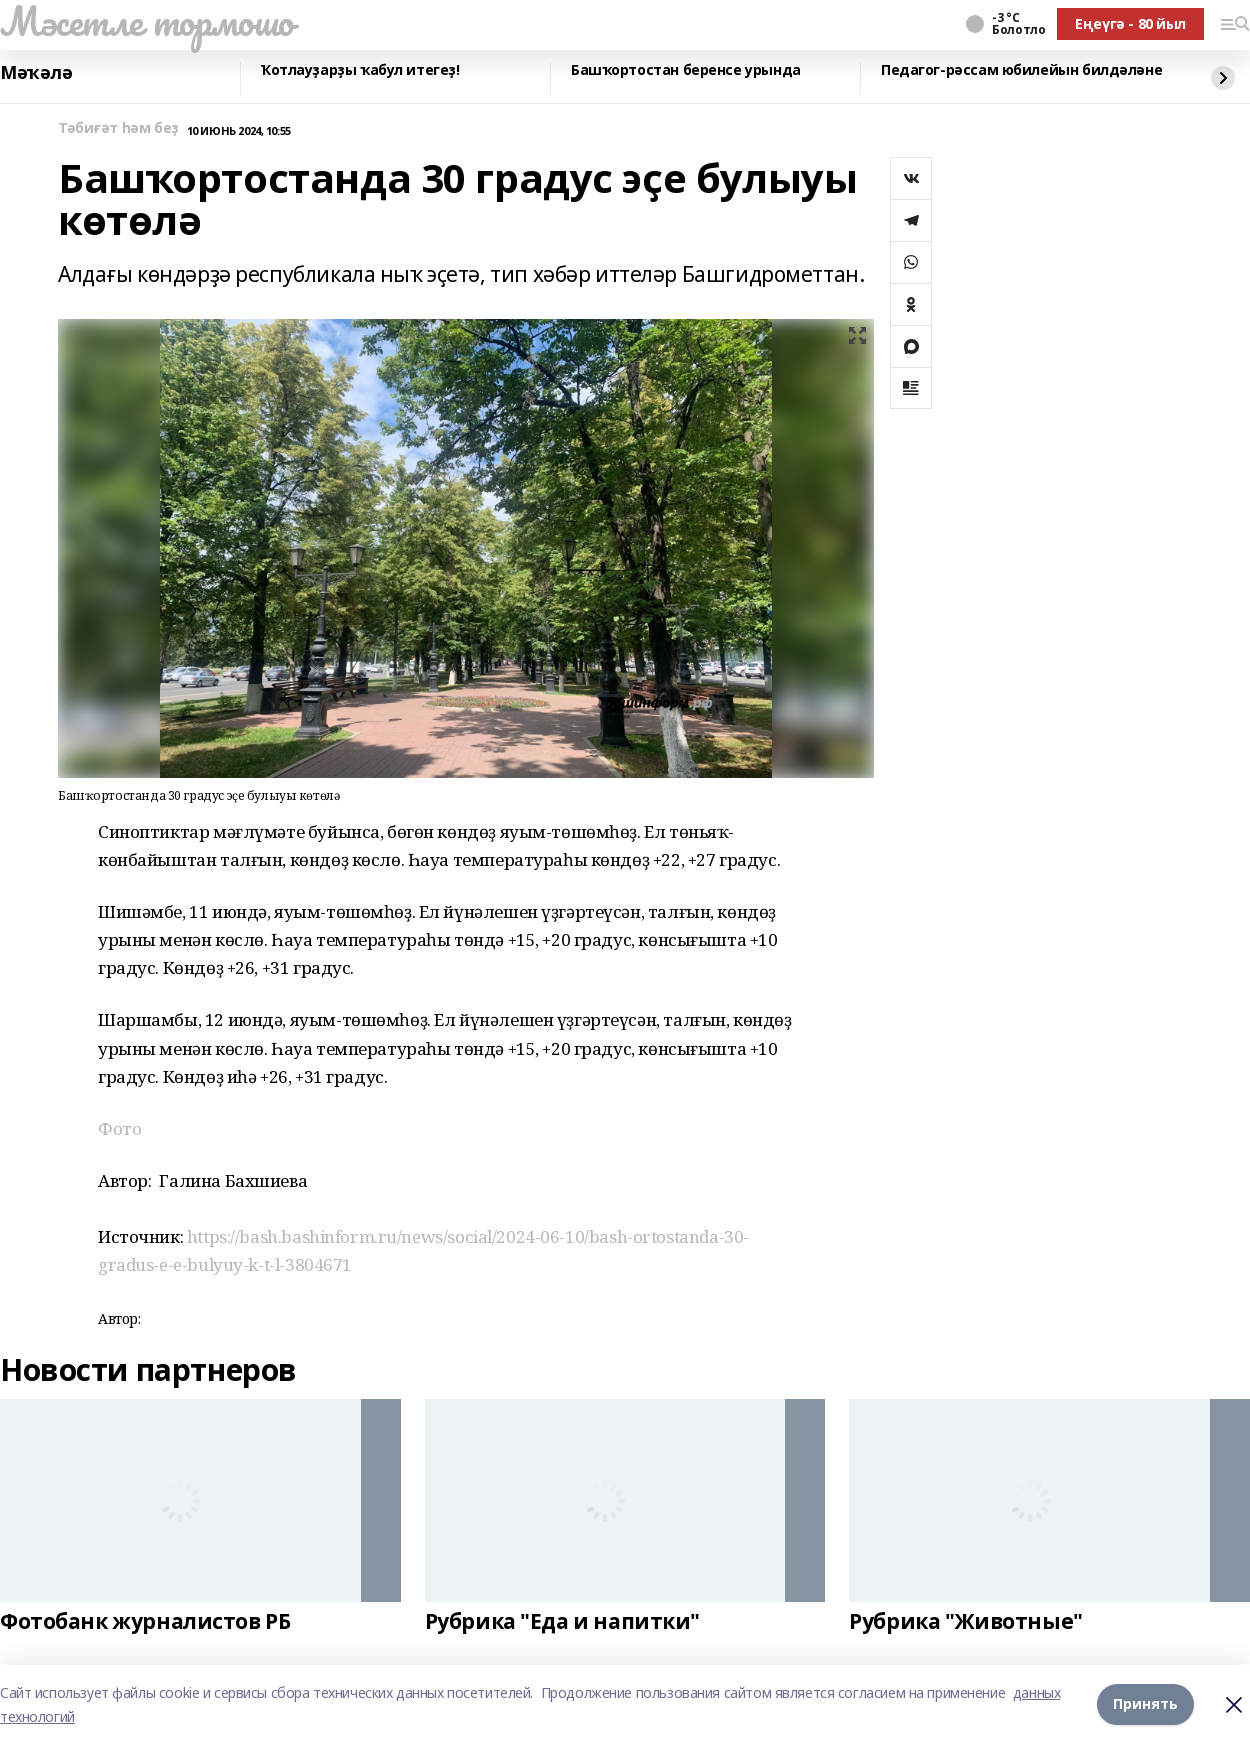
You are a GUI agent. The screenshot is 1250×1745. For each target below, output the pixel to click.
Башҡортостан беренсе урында (686, 70)
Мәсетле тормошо (147, 21)
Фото (119, 1128)
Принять (1145, 1704)
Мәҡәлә (36, 73)
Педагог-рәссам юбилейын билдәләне (1021, 70)
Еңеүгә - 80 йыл (1130, 23)
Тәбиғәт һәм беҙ (118, 128)
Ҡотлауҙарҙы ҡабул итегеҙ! (360, 70)
